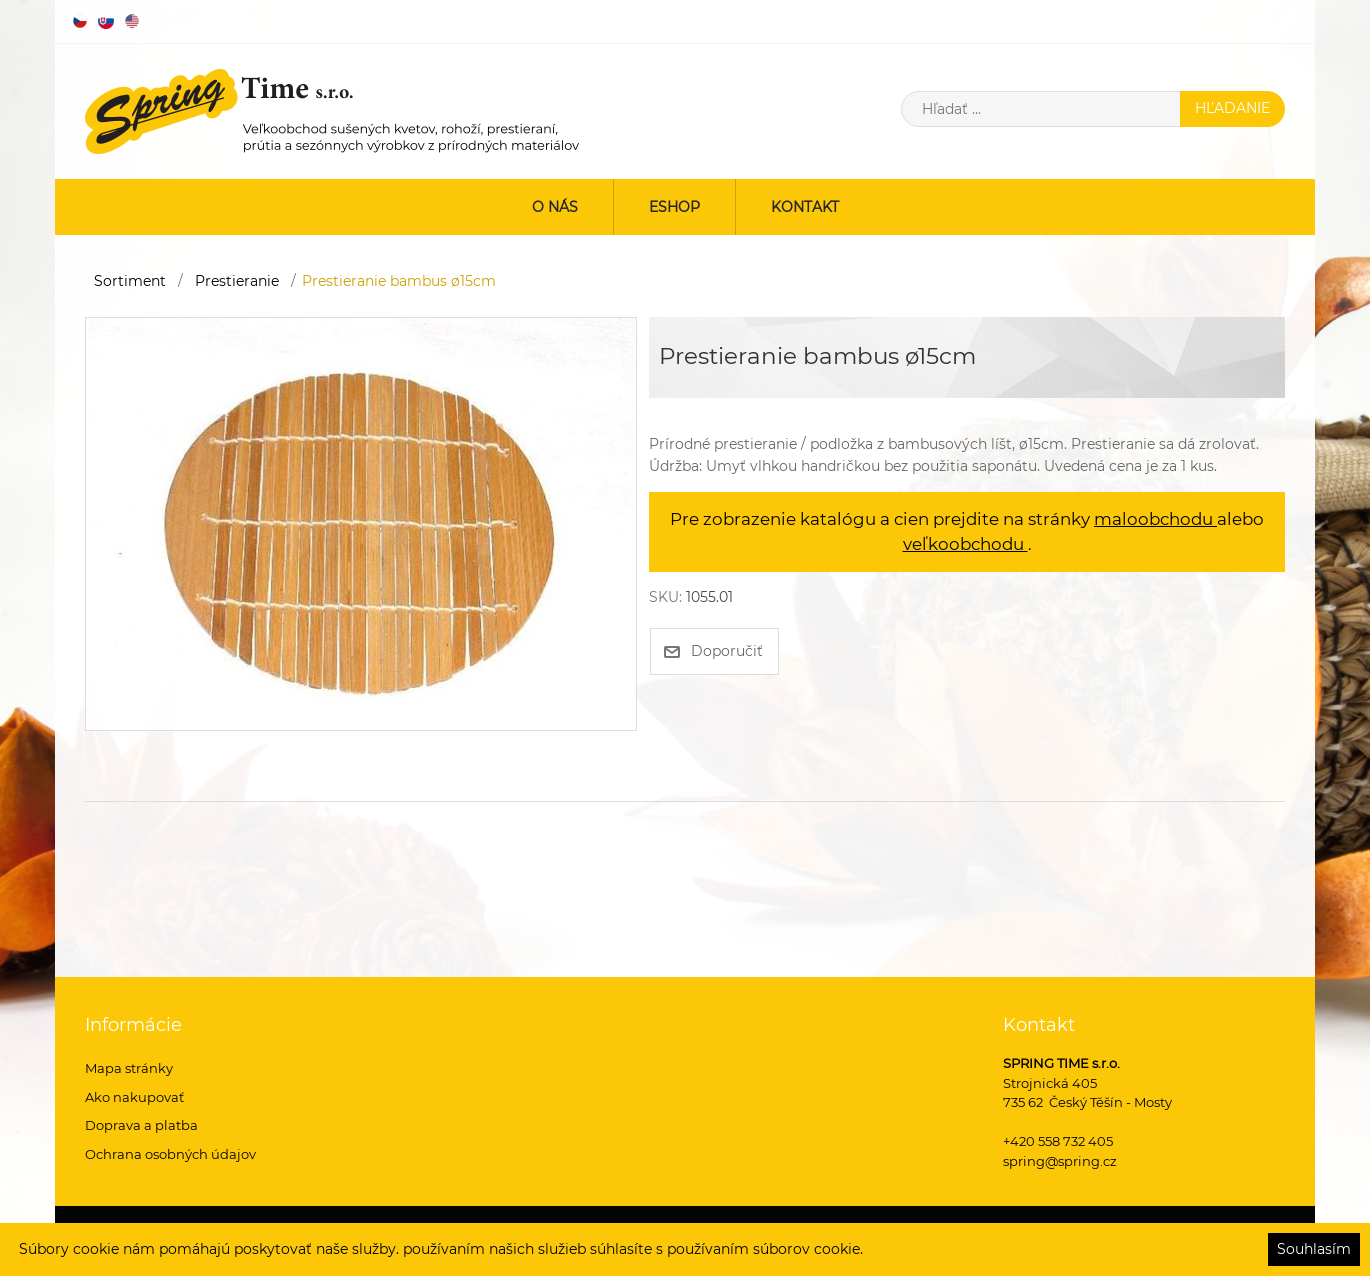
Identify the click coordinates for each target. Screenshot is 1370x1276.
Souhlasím (1314, 1249)
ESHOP (674, 207)
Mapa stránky (129, 1068)
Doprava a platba (141, 1125)
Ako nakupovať (134, 1097)
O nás (555, 207)
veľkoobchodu (965, 544)
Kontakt (805, 207)
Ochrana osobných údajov (170, 1154)
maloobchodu (1155, 519)
